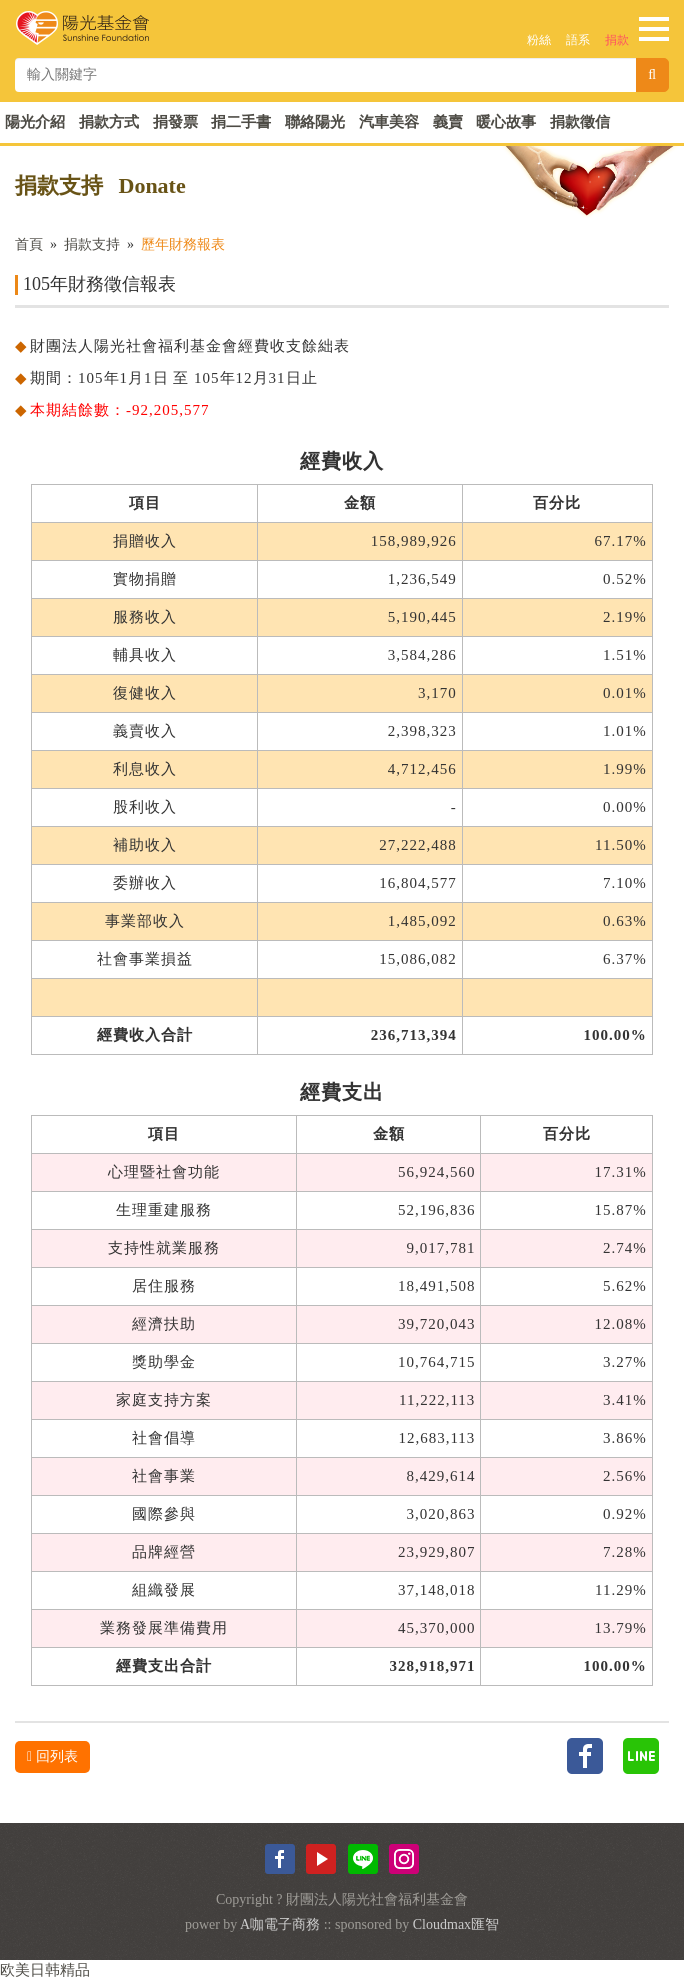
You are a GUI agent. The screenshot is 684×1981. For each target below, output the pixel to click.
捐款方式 (109, 122)
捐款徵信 (580, 122)
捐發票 (175, 122)
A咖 (252, 1924)
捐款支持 (92, 244)
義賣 (448, 122)
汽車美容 (389, 122)
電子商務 (292, 1924)
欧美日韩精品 (45, 1970)
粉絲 (539, 40)
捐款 (617, 40)
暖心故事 (506, 122)
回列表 (52, 1756)
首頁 (29, 244)
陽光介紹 (35, 122)
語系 (578, 40)
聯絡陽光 (315, 122)
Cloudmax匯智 (456, 1924)
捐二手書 (241, 122)
